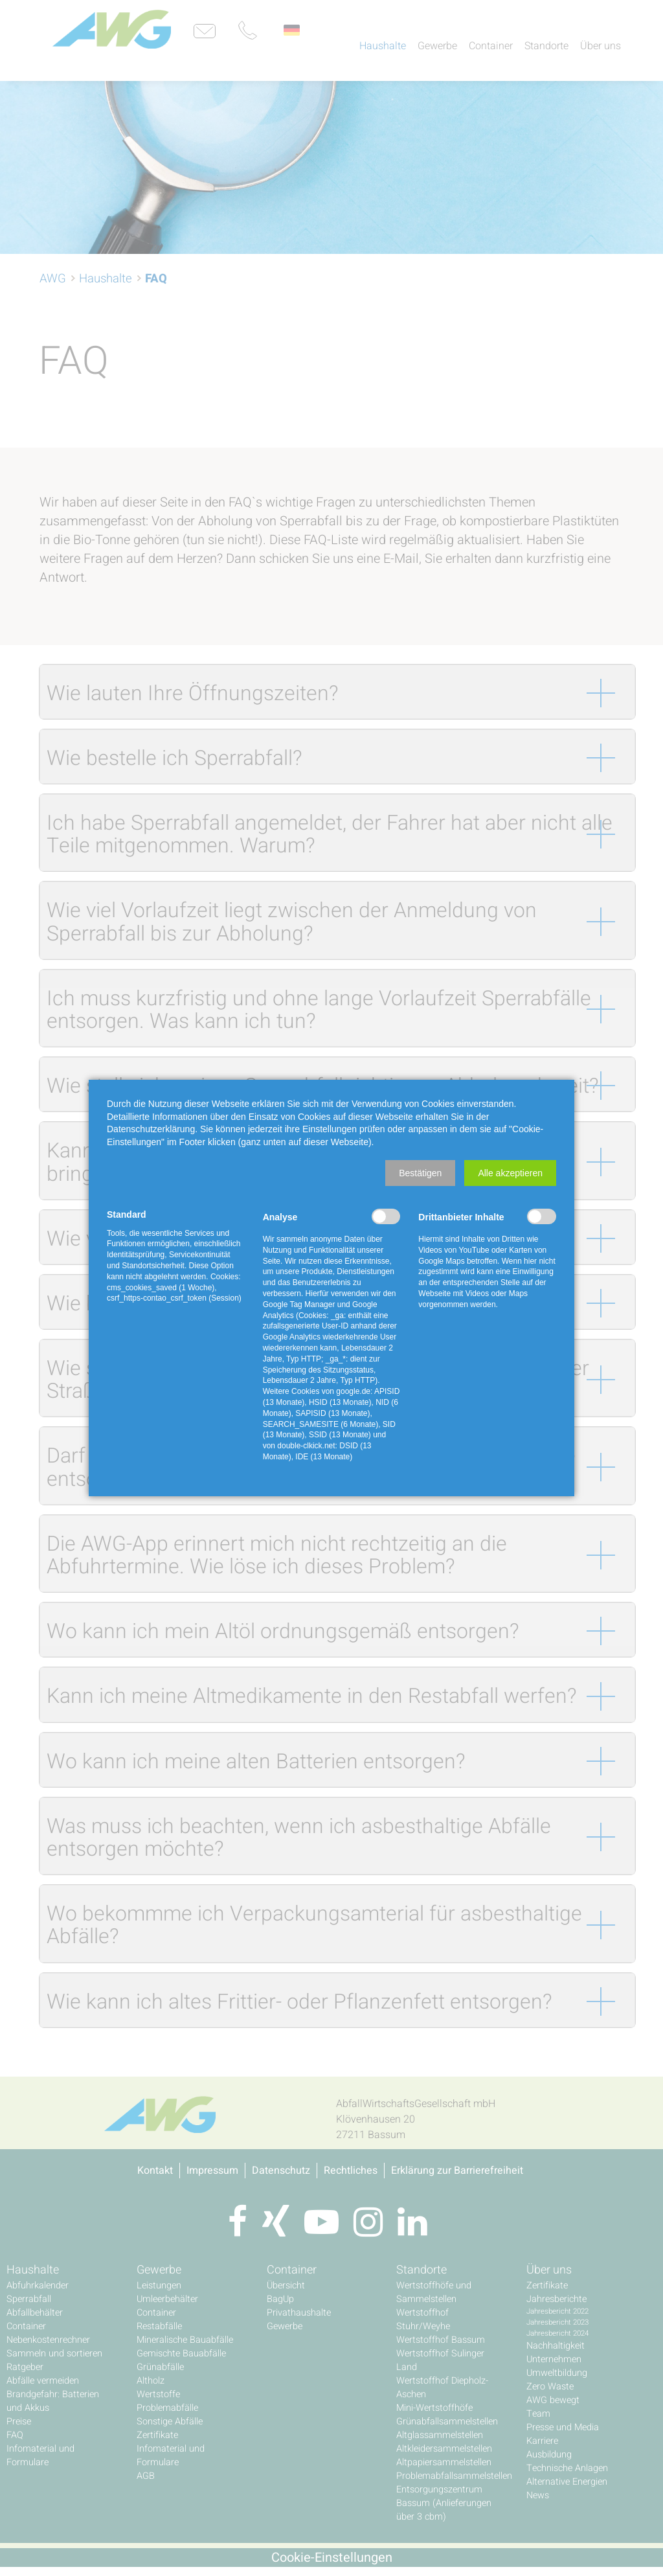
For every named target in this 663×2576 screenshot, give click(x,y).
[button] (420, 1173)
